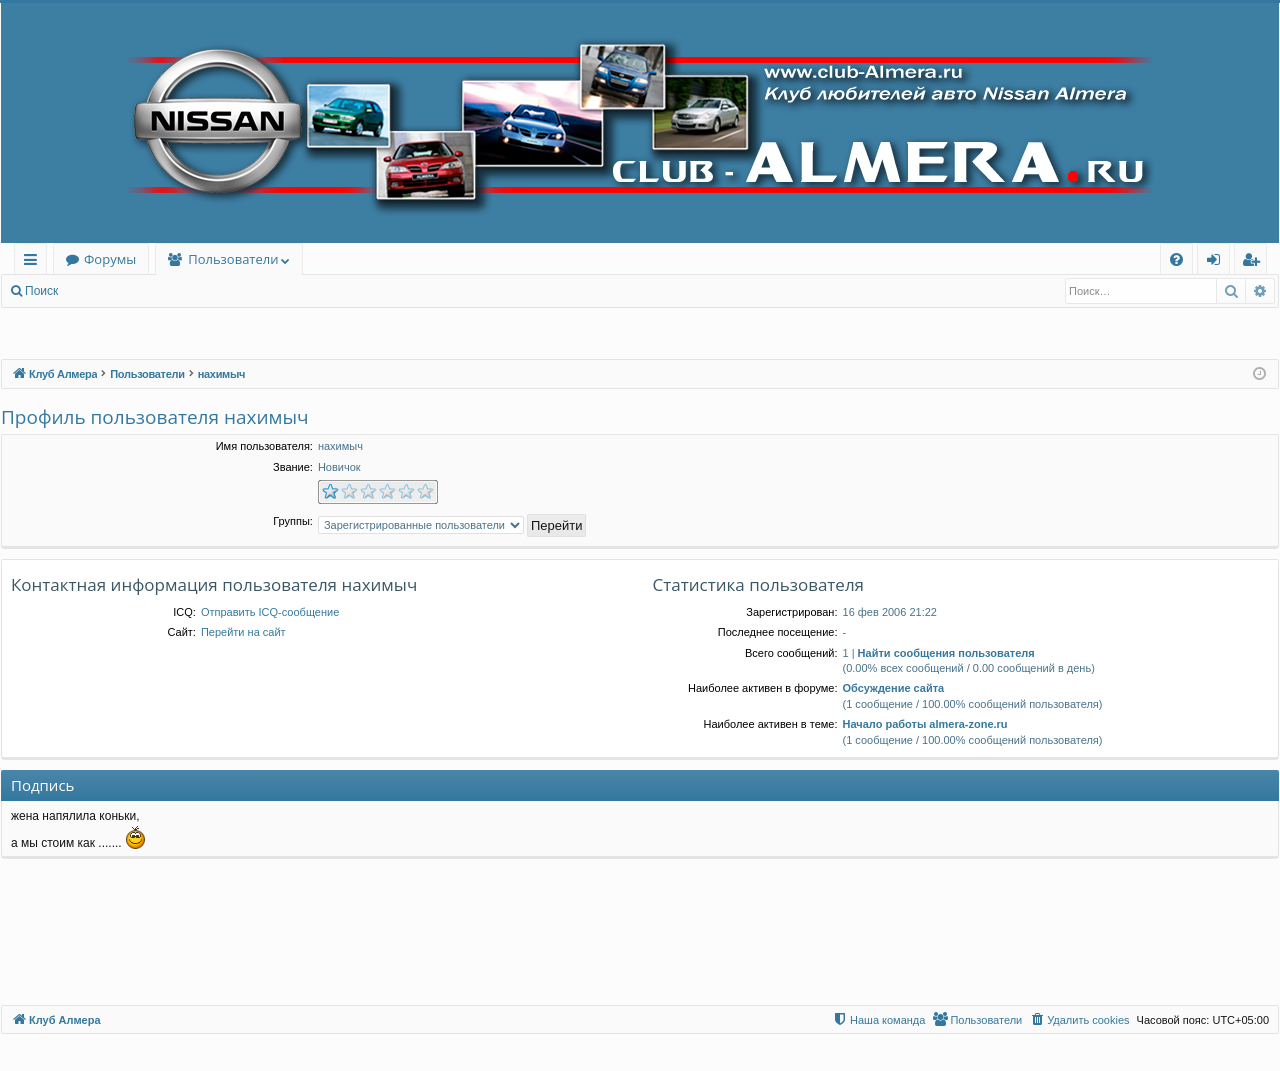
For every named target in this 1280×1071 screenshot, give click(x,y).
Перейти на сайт (243, 632)
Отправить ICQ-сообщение (270, 612)
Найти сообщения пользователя (946, 653)
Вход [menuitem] (1217, 262)
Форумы (110, 259)
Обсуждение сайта (894, 688)
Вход (101, 291)
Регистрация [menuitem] (1255, 262)
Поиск (41, 291)
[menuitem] (1176, 259)
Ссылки (34, 262)
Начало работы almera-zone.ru (925, 724)
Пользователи (233, 259)
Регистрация (179, 291)
